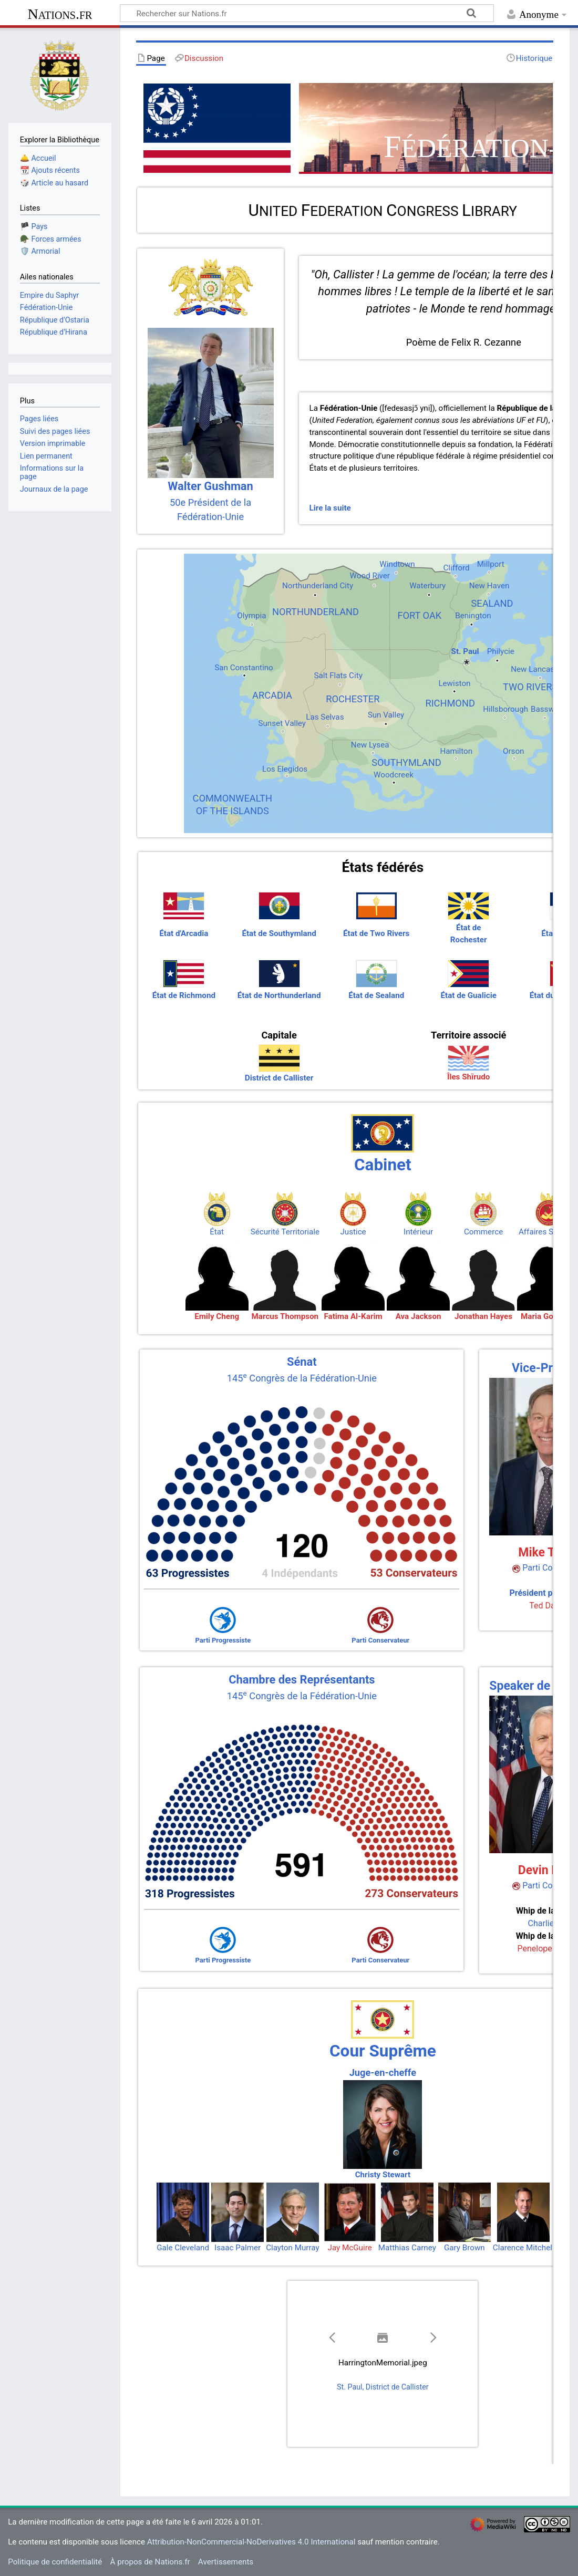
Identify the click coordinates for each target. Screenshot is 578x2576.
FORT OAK (419, 615)
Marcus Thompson (285, 1316)
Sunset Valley (282, 723)
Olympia (251, 615)
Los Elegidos (284, 769)
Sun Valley (386, 715)
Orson (513, 751)
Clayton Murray (292, 2247)
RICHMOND (449, 703)
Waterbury (427, 585)
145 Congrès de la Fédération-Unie (302, 1378)
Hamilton (456, 751)
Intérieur (418, 1232)
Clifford (456, 568)
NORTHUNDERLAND (315, 611)
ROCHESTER (352, 698)
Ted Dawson (552, 1606)
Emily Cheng (216, 1316)
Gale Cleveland (183, 2247)
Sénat (302, 1361)
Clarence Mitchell (523, 2247)
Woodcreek (394, 775)
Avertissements (225, 2562)
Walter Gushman (210, 486)
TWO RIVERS (530, 686)
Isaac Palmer (237, 2247)
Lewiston (454, 683)
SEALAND (492, 603)
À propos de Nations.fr (150, 2562)
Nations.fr (60, 14)
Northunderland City (317, 585)
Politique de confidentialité (55, 2562)
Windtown (397, 564)
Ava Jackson (418, 1316)
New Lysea (370, 745)
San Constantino (243, 667)
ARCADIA (272, 695)
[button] (333, 2338)
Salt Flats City (338, 675)
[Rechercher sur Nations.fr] (306, 13)
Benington (473, 615)
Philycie (500, 651)
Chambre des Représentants (302, 1679)
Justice (353, 1232)
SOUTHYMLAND (406, 762)
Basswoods (551, 709)
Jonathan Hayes (483, 1316)
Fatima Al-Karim (353, 1316)
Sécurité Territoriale (285, 1232)
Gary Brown (464, 2247)
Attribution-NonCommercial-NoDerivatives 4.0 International (251, 2542)
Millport (490, 564)
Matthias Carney (407, 2247)
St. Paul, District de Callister (383, 2387)
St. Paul (465, 651)
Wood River (370, 575)
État (217, 1232)
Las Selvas (325, 717)
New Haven (489, 585)
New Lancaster (537, 669)
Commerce (483, 1232)
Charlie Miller (552, 1923)
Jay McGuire (350, 2247)
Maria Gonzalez (548, 1316)
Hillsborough (505, 709)
